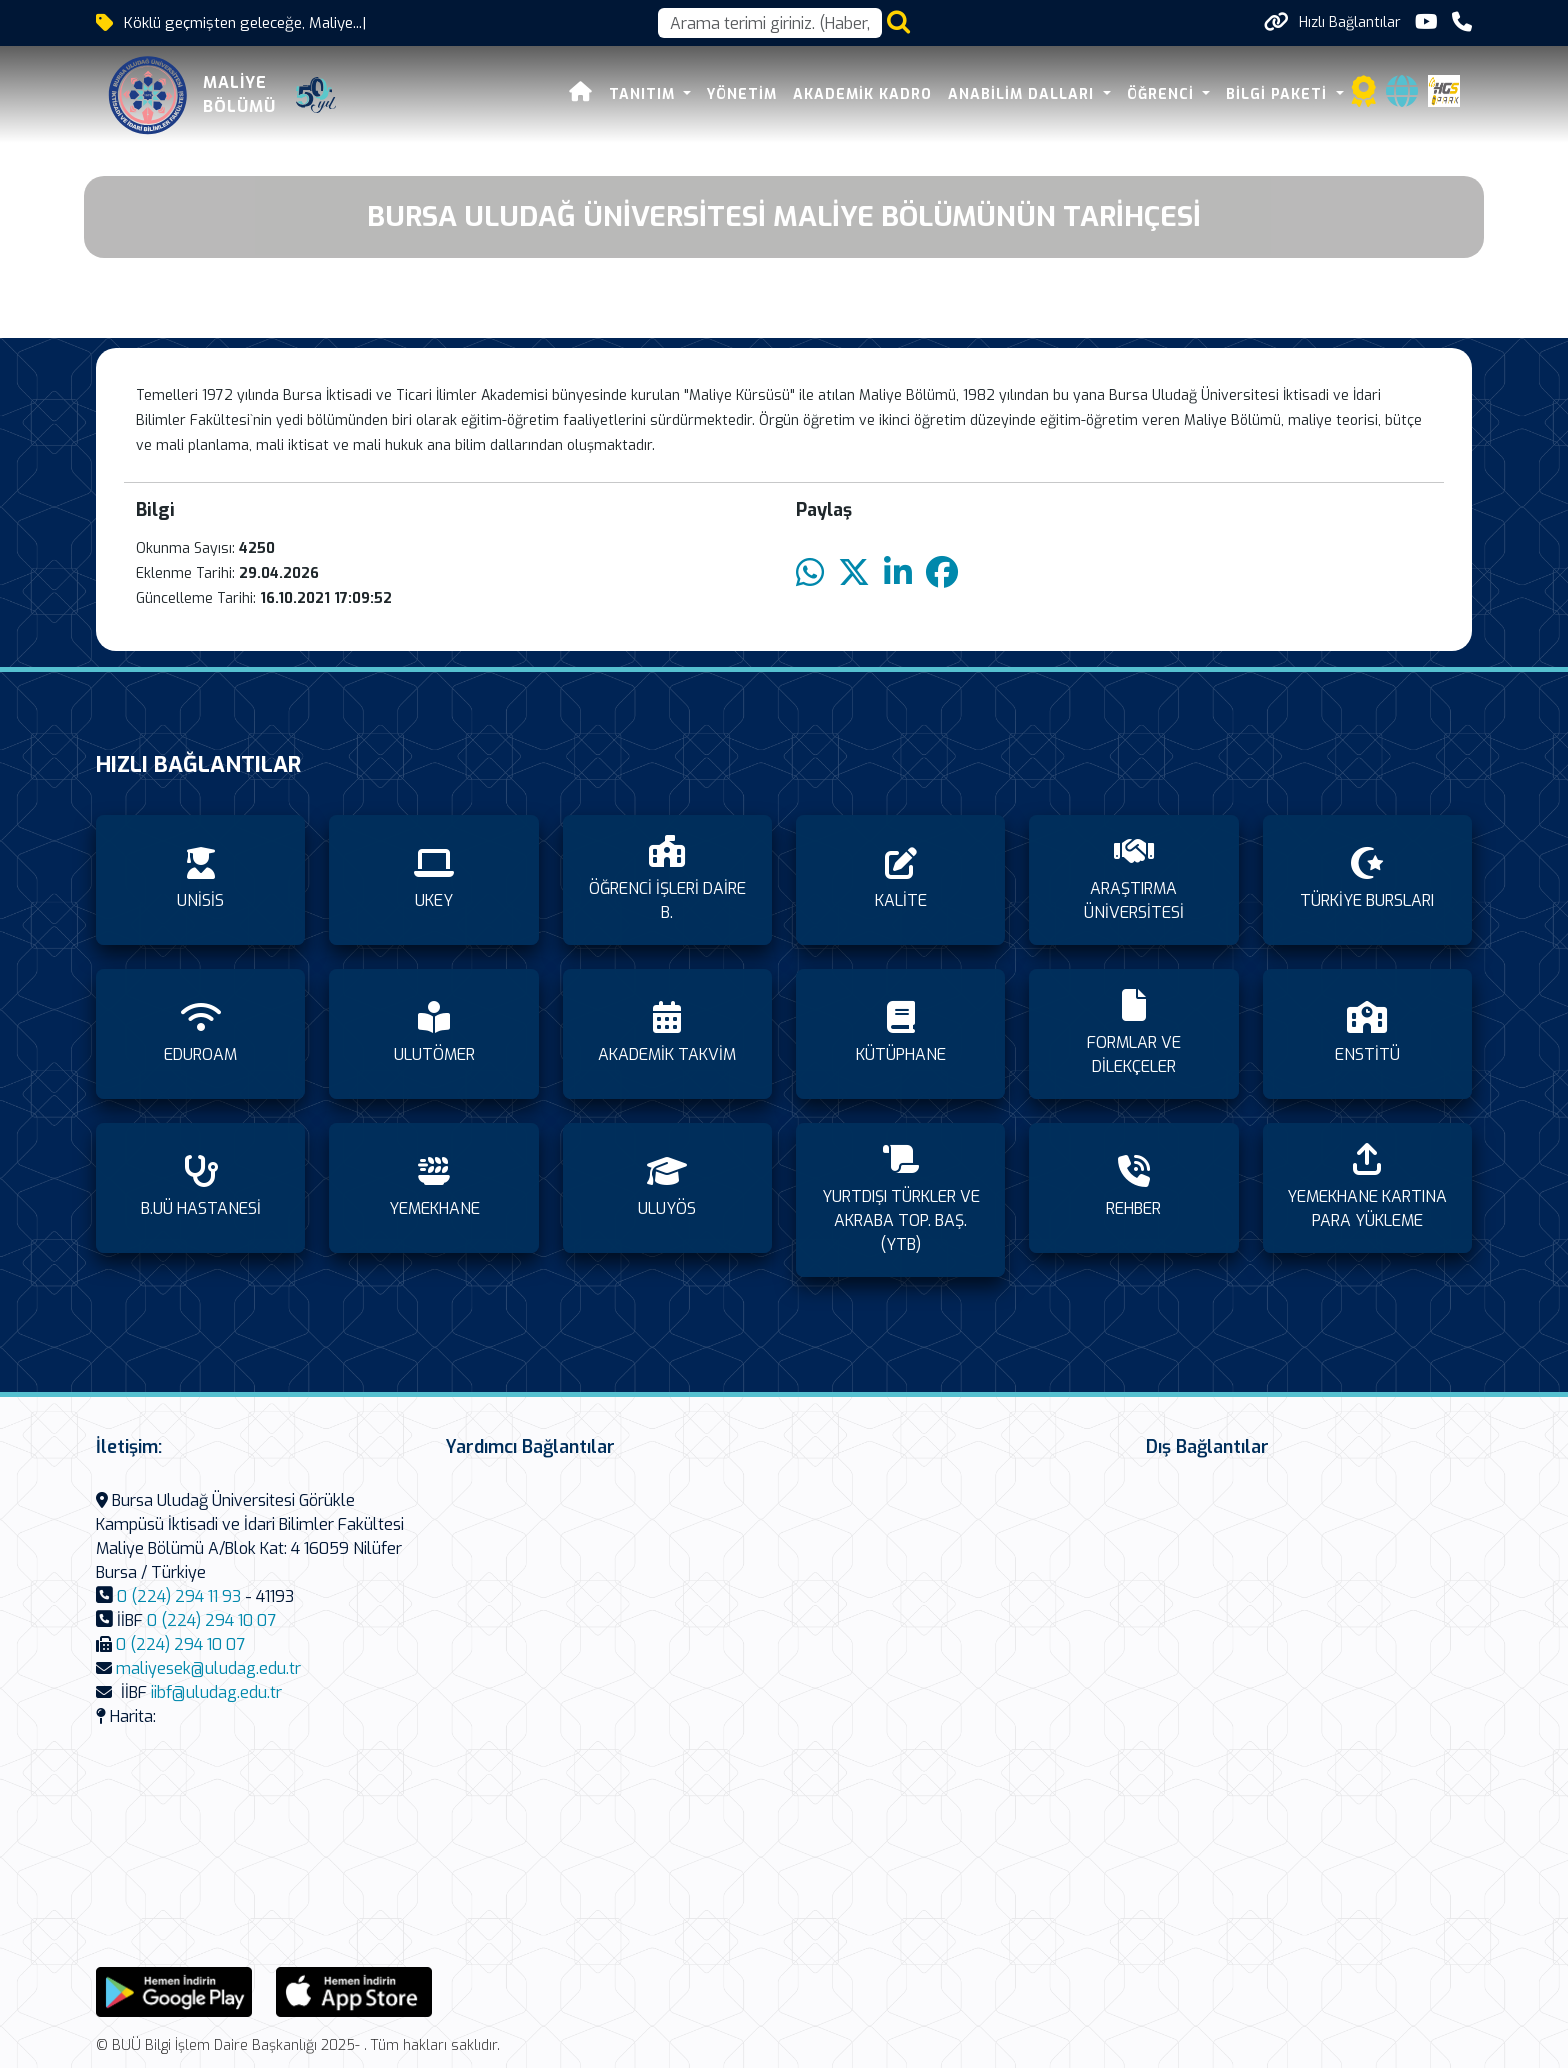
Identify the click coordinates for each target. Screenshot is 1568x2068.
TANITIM (644, 94)
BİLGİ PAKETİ (1279, 94)
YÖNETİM (742, 94)
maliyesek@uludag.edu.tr (208, 1668)
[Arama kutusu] (770, 23)
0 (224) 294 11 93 (179, 1596)
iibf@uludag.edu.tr (216, 1692)
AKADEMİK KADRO (862, 94)
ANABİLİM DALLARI (1023, 94)
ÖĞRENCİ (1163, 94)
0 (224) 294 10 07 (211, 1620)
